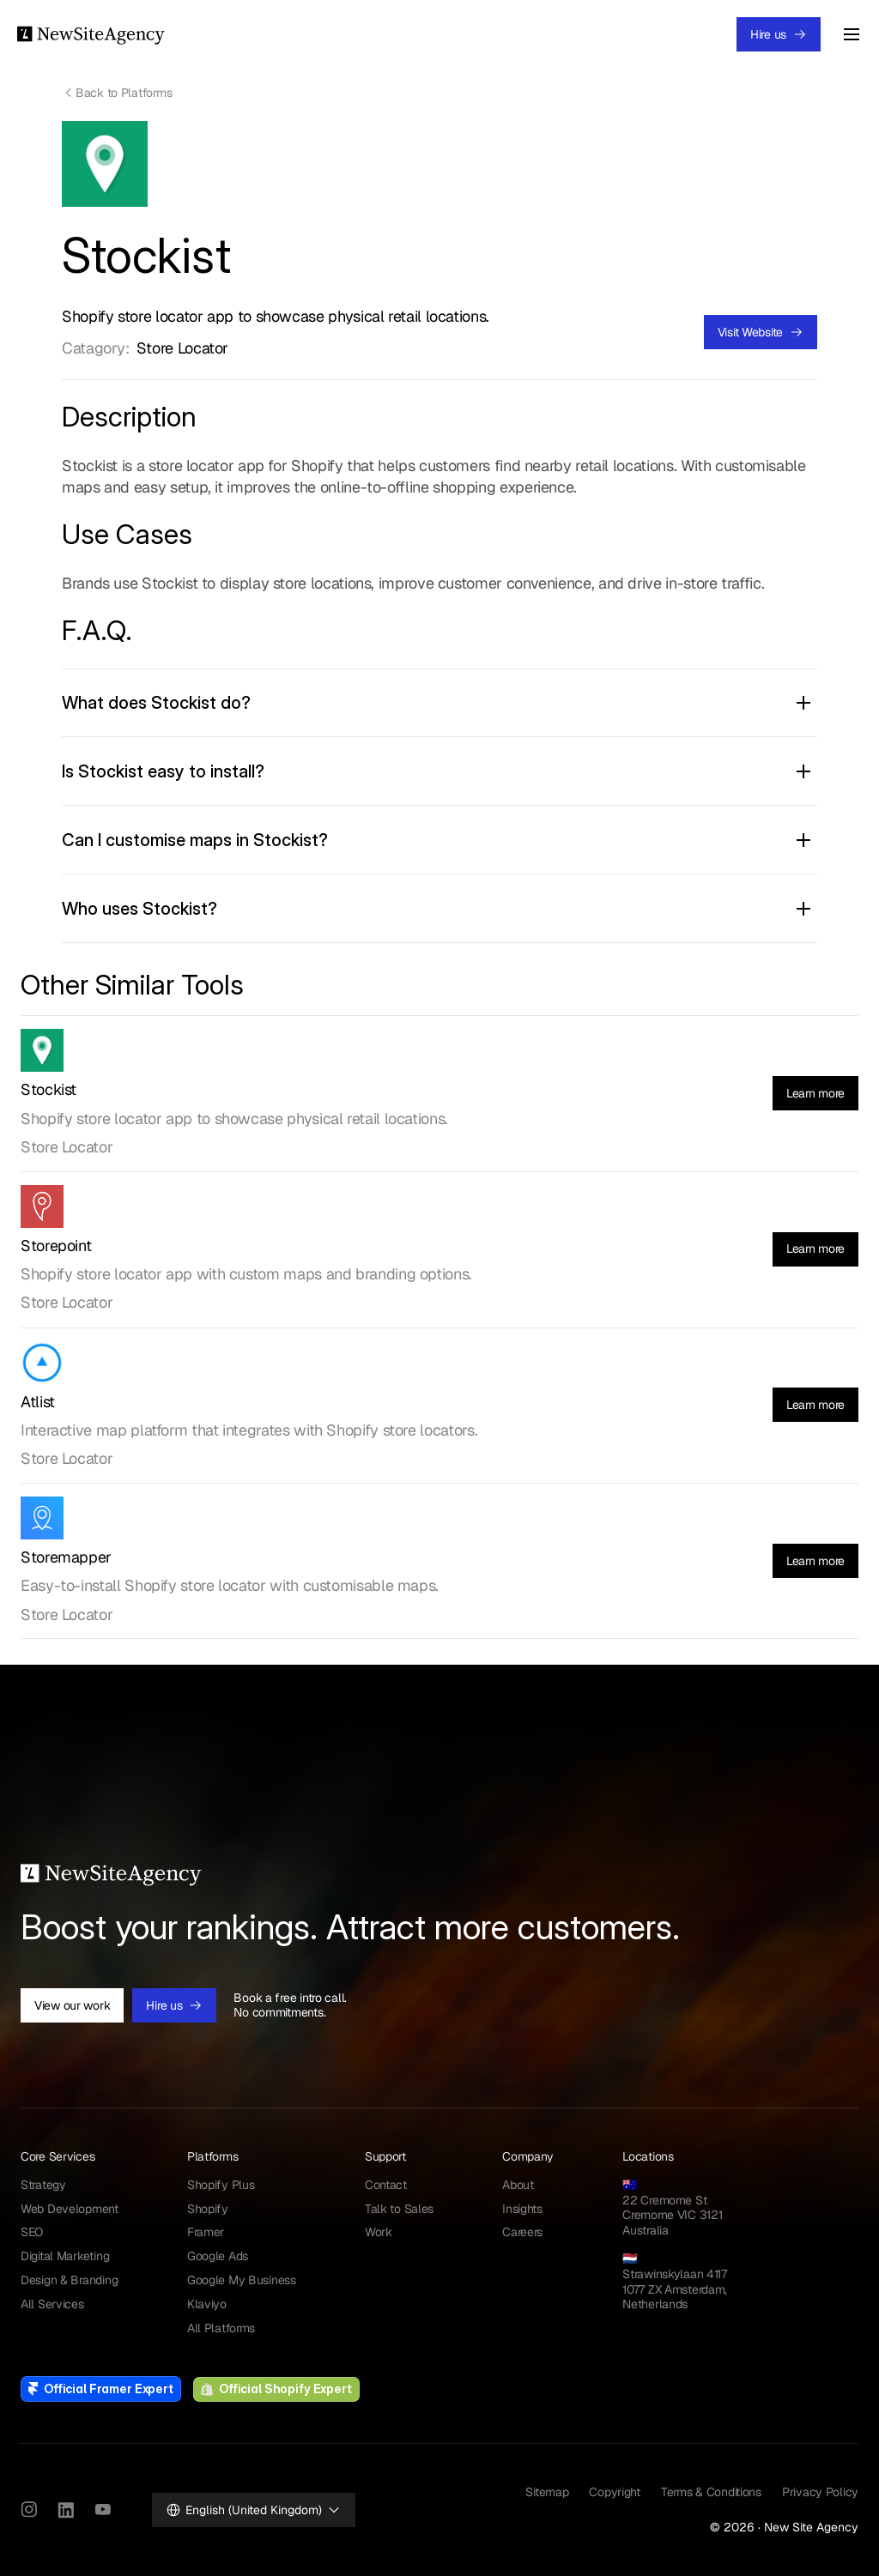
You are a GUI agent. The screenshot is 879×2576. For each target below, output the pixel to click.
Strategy (43, 2184)
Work (378, 2232)
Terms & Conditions (711, 2492)
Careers (522, 2232)
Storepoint (56, 1245)
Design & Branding (69, 2280)
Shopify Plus (221, 2184)
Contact (386, 2184)
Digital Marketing (65, 2256)
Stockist (48, 1089)
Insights (522, 2208)
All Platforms (221, 2328)
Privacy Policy (820, 2492)
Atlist (38, 1402)
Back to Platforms (124, 92)
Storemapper (66, 1557)
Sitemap (546, 2492)
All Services (52, 2304)
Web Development (69, 2208)
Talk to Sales (399, 2208)
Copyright (614, 2492)
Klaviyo (207, 2304)
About (518, 2184)
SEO (32, 2232)
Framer (205, 2232)
